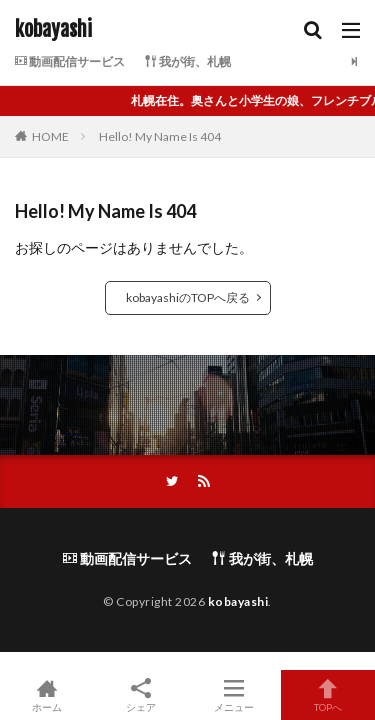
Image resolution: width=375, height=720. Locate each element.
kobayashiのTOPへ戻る (188, 297)
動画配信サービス (70, 61)
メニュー (235, 695)
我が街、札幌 (188, 61)
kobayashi (53, 30)
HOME (50, 136)
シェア (141, 695)
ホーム (47, 695)
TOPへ (328, 695)
